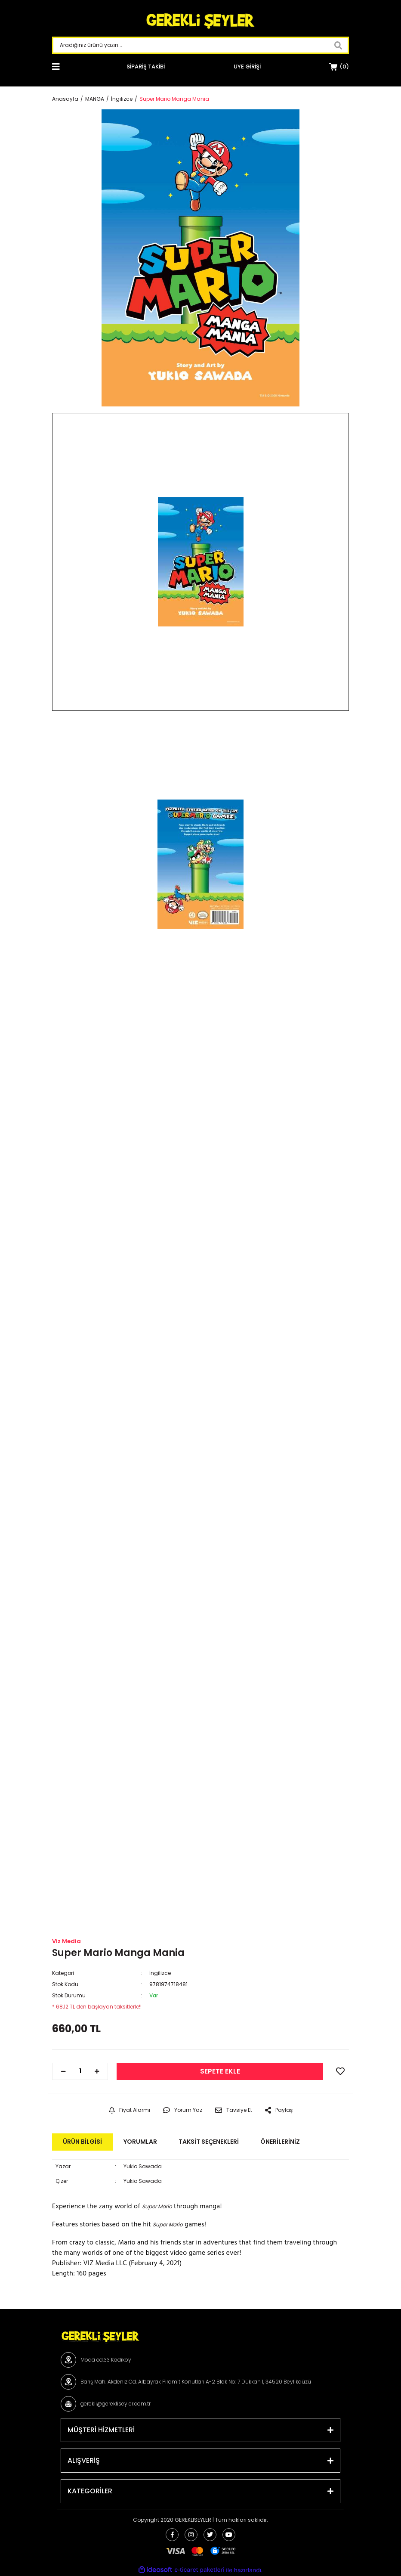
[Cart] (339, 66)
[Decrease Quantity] (63, 2071)
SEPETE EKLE (220, 2071)
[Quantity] (80, 2071)
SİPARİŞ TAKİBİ (145, 66)
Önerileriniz (280, 2141)
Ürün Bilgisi (82, 2141)
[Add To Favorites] (340, 2071)
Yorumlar (140, 2141)
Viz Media (66, 1941)
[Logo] (200, 21)
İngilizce (160, 1973)
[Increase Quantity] (96, 2071)
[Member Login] (247, 66)
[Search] (200, 45)
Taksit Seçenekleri (209, 2141)
